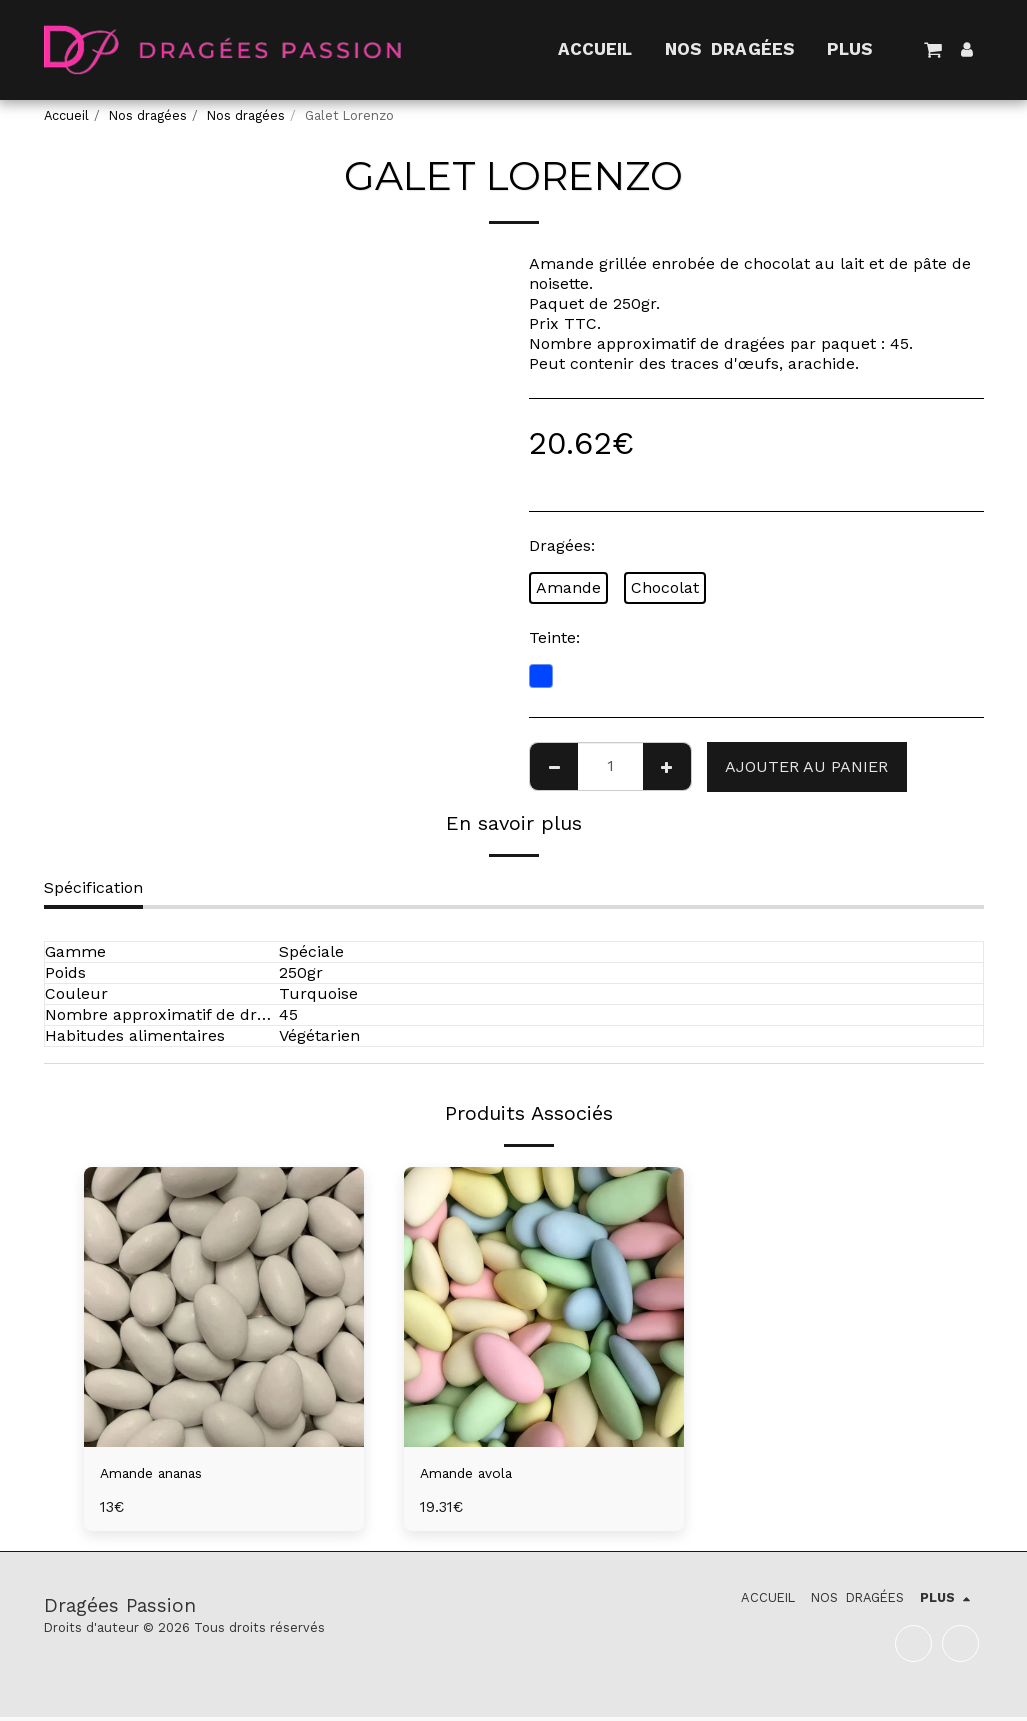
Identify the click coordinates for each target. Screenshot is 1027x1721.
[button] (933, 49)
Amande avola (475, 1474)
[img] (224, 1307)
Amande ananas (162, 1474)
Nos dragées (148, 115)
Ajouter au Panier (806, 766)
